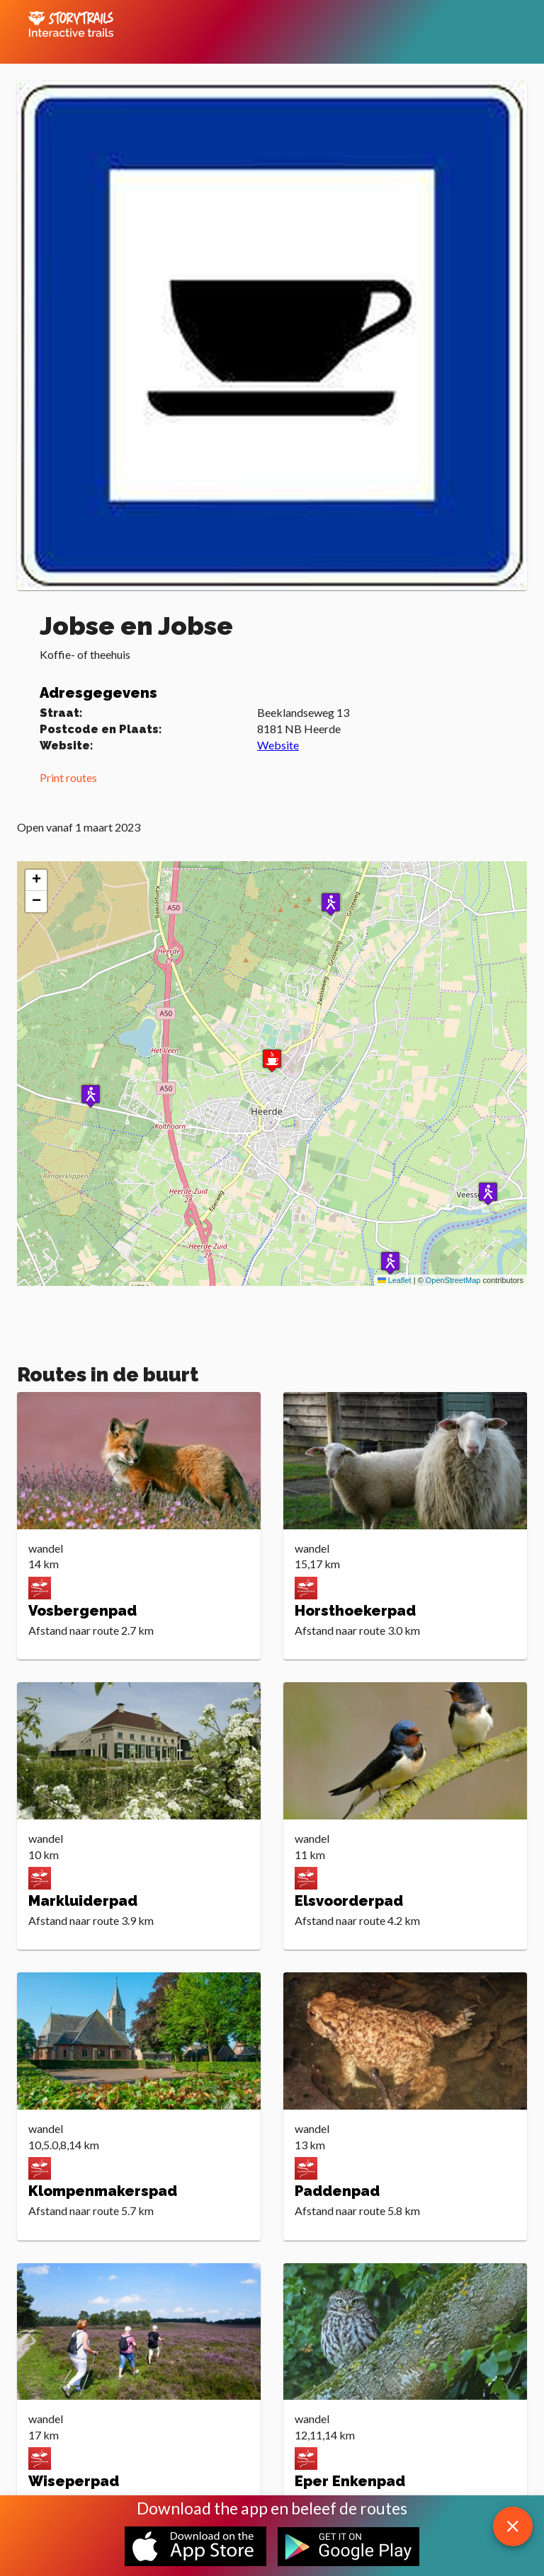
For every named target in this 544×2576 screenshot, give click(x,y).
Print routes (68, 777)
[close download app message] (513, 2526)
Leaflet (395, 1280)
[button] (330, 904)
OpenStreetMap (453, 1280)
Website (278, 745)
